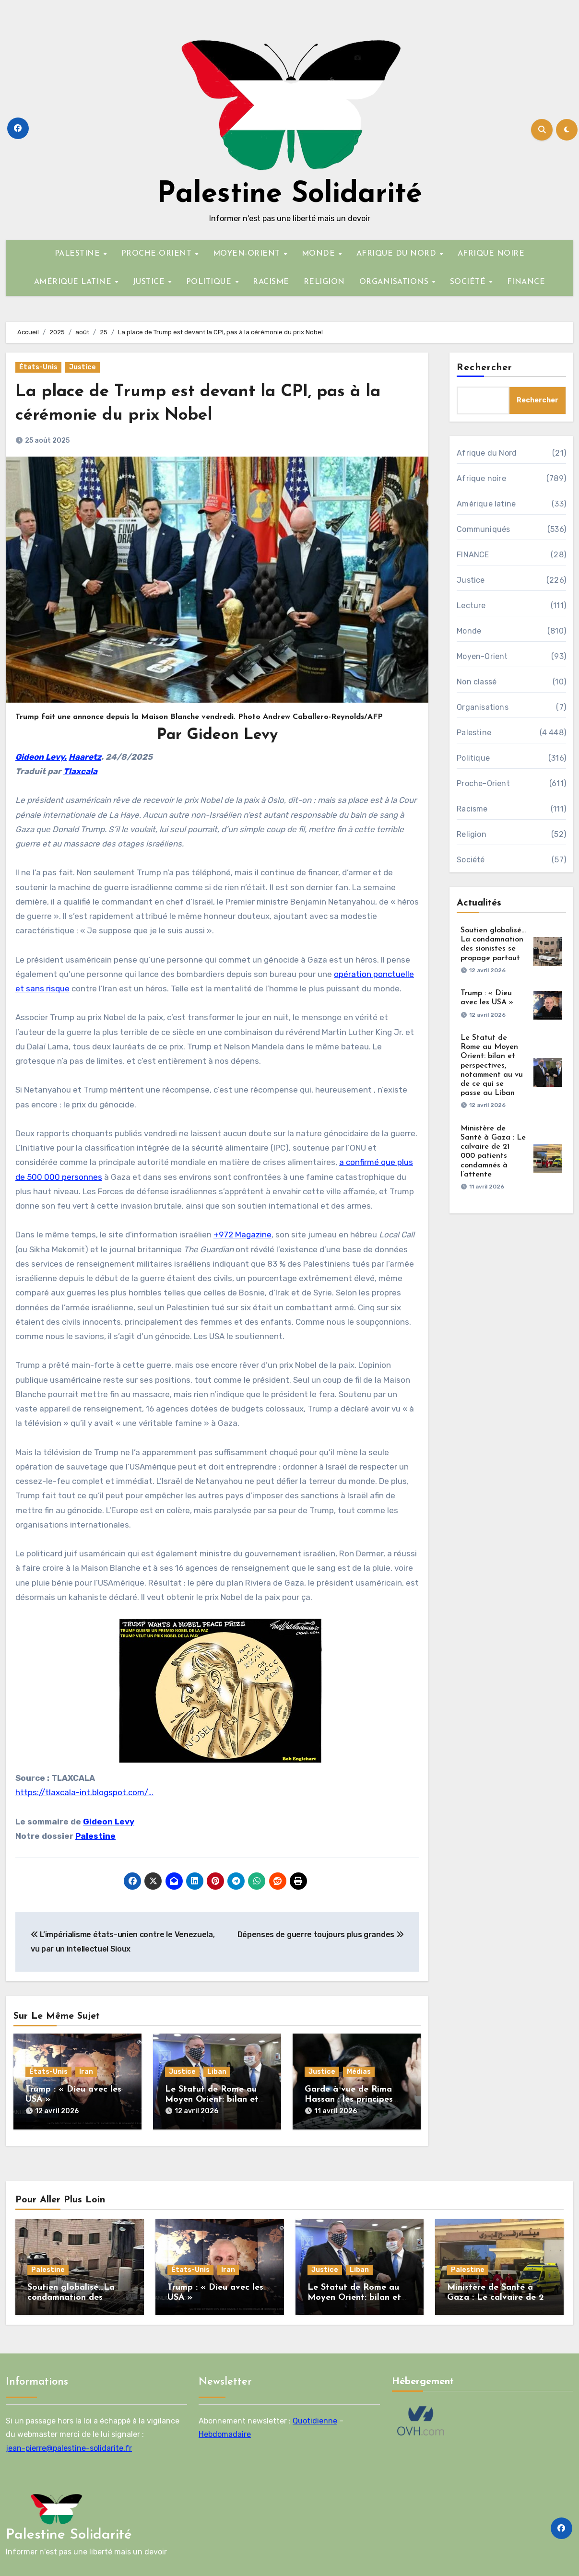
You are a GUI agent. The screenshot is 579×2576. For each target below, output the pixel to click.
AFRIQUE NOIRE (491, 254)
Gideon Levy (108, 1821)
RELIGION (324, 282)
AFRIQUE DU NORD (397, 254)
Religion (471, 834)
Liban (216, 2072)
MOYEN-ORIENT (248, 254)
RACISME (271, 282)
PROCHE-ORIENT (157, 254)
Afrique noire (481, 478)
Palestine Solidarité (289, 194)
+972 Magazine (242, 1234)
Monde (469, 630)
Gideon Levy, (41, 757)
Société (470, 859)
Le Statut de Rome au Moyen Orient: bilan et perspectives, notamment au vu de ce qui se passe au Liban (492, 1065)
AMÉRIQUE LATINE (74, 282)
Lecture (471, 605)
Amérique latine (486, 503)
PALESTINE (79, 254)
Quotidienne (315, 2416)
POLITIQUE (210, 282)
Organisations (482, 707)
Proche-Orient (483, 783)
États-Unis (38, 367)
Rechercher (484, 368)
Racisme (472, 808)
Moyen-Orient (482, 656)
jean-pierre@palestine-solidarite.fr (69, 2442)
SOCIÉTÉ (469, 282)
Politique (473, 758)
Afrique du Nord (487, 453)
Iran (86, 2072)
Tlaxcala (80, 771)
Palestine (95, 1836)
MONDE (320, 254)
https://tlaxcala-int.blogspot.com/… (84, 1792)
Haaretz (85, 757)
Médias (359, 2072)
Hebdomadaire (225, 2429)
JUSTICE (150, 282)
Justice (82, 367)
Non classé (476, 681)
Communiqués (483, 529)
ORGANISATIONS (395, 282)
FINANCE (526, 282)
